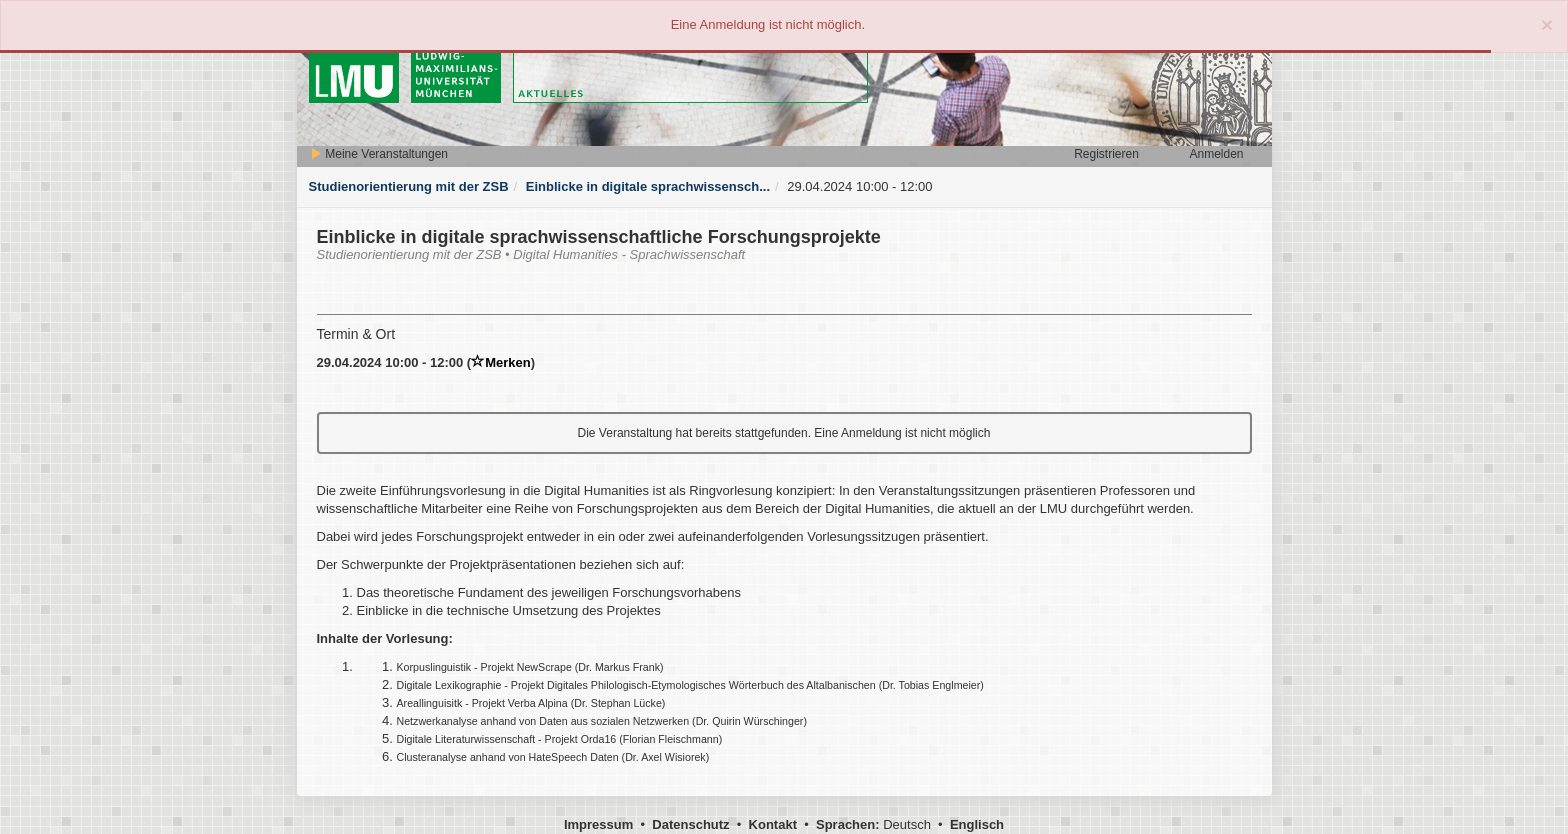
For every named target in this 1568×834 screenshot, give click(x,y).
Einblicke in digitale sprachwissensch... (648, 186)
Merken (501, 362)
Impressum (598, 824)
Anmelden (1216, 154)
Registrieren (1106, 154)
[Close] (1547, 24)
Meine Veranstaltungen (379, 154)
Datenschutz (690, 824)
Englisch (977, 824)
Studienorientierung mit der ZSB (409, 186)
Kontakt (773, 824)
